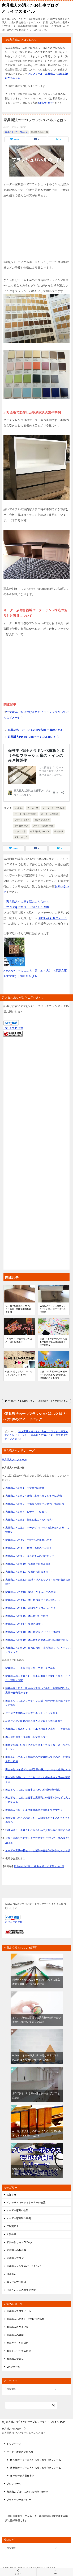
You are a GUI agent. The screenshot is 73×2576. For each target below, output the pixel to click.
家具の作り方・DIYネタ (16, 132)
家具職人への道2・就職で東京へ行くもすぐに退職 (33, 1495)
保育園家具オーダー (40, 831)
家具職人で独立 (15, 2358)
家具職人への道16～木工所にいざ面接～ (28, 1615)
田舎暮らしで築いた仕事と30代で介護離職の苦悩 (33, 1789)
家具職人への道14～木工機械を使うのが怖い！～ (33, 1600)
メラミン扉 (20, 831)
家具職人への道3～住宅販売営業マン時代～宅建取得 (34, 1503)
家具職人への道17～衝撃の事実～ (24, 1624)
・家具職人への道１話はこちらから (26, 901)
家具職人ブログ (15, 2258)
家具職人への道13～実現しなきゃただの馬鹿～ (31, 1592)
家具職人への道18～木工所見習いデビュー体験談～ (34, 1632)
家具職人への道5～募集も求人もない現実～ (29, 1519)
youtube (19, 808)
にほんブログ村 (13, 1028)
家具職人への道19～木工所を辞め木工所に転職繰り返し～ (38, 1639)
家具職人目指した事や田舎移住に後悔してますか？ (34, 1810)
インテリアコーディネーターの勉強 (26, 2202)
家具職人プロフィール (14, 1459)
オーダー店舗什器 (49, 814)
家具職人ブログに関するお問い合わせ (27, 2491)
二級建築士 (13, 2226)
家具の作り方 (21, 837)
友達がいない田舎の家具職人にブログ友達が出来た (34, 1720)
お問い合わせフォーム (52, 918)
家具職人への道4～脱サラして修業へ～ (27, 1511)
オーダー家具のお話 (17, 2210)
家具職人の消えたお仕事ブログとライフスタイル (30, 8)
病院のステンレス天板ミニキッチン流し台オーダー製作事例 (53, 1309)
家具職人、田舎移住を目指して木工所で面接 (30, 1668)
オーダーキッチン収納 (54, 808)
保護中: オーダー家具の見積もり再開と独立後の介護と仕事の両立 (53, 1341)
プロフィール (14, 2483)
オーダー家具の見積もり (20, 2452)
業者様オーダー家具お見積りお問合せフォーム (35, 2467)
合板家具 (58, 831)
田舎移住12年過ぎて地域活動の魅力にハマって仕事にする (38, 1769)
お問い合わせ (45, 102)
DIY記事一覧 (13, 2366)
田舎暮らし (13, 2274)
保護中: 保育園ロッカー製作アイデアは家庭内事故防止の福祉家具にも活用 (53, 1374)
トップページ (14, 2443)
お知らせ (11, 2194)
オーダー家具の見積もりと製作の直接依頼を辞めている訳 (37, 1850)
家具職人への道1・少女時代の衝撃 (24, 1487)
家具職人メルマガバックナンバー (25, 2266)
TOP (35, 2421)
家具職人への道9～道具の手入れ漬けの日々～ (31, 1555)
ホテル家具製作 (42, 820)
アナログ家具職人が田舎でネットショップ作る (31, 1713)
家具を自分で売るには (19, 2350)
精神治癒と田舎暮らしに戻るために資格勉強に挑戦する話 (37, 1830)
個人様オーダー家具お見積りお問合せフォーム (35, 2459)
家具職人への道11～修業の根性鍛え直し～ (29, 1571)
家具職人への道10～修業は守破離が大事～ (29, 1563)
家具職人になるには (17, 2327)
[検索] (31, 2405)
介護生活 (11, 2234)
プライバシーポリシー (19, 2499)
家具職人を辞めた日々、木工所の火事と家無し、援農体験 (37, 1728)
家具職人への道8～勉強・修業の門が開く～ (29, 1548)
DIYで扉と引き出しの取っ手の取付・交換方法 (21, 1401)
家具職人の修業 (15, 2335)
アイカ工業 (32, 808)
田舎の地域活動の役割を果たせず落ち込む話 (39, 1866)
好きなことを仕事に (17, 2343)
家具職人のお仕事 (39, 132)
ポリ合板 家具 (21, 825)
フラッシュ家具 (22, 820)
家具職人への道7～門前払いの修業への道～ (29, 1540)
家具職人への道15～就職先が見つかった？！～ (31, 1608)
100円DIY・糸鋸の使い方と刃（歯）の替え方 (18, 1340)
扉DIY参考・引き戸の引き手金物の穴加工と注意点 (54, 1401)
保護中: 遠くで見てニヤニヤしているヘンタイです (18, 1373)
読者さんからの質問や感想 (21, 2290)
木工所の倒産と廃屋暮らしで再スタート (27, 1736)
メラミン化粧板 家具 (43, 825)
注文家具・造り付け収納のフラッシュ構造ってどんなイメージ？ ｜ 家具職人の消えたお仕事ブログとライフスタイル (36, 1435)
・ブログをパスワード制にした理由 (26, 907)
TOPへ (54, 2572)
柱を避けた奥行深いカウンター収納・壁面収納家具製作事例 (18, 1309)
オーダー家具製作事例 (25, 814)
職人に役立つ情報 (16, 2282)
